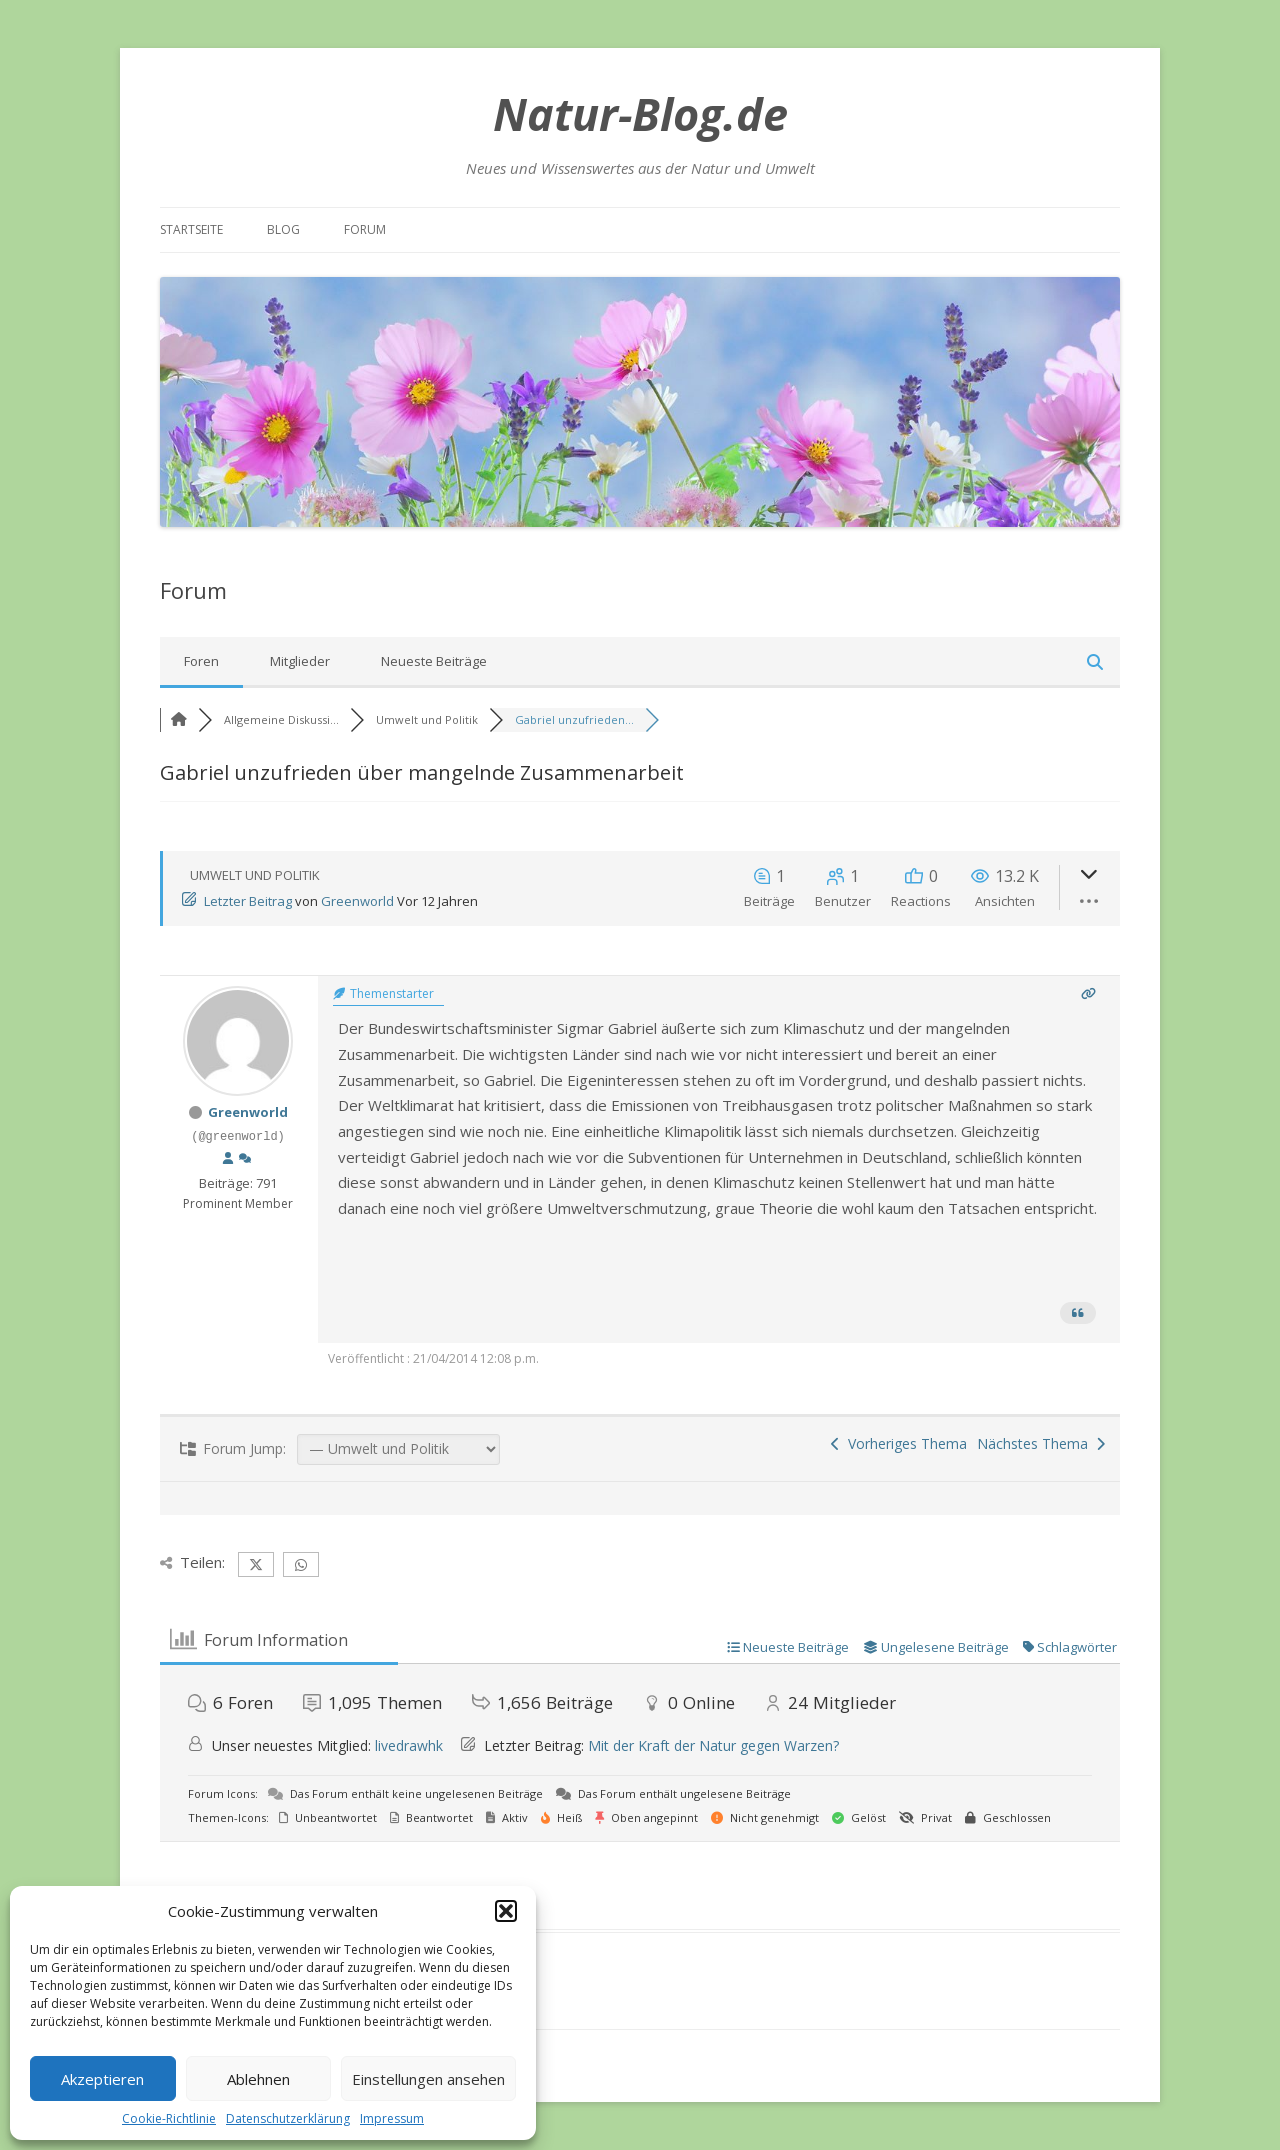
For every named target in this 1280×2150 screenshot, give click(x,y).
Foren (201, 661)
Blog (283, 229)
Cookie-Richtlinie (169, 2118)
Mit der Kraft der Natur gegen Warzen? (713, 1745)
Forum (365, 229)
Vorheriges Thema (899, 1443)
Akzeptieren (102, 2079)
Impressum (392, 2118)
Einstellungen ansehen (428, 2079)
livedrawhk (409, 1745)
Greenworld (357, 901)
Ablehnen (258, 2079)
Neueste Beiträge (434, 661)
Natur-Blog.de (640, 113)
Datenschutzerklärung (288, 2118)
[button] (506, 1911)
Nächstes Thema (1041, 1443)
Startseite (191, 229)
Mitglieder (300, 661)
